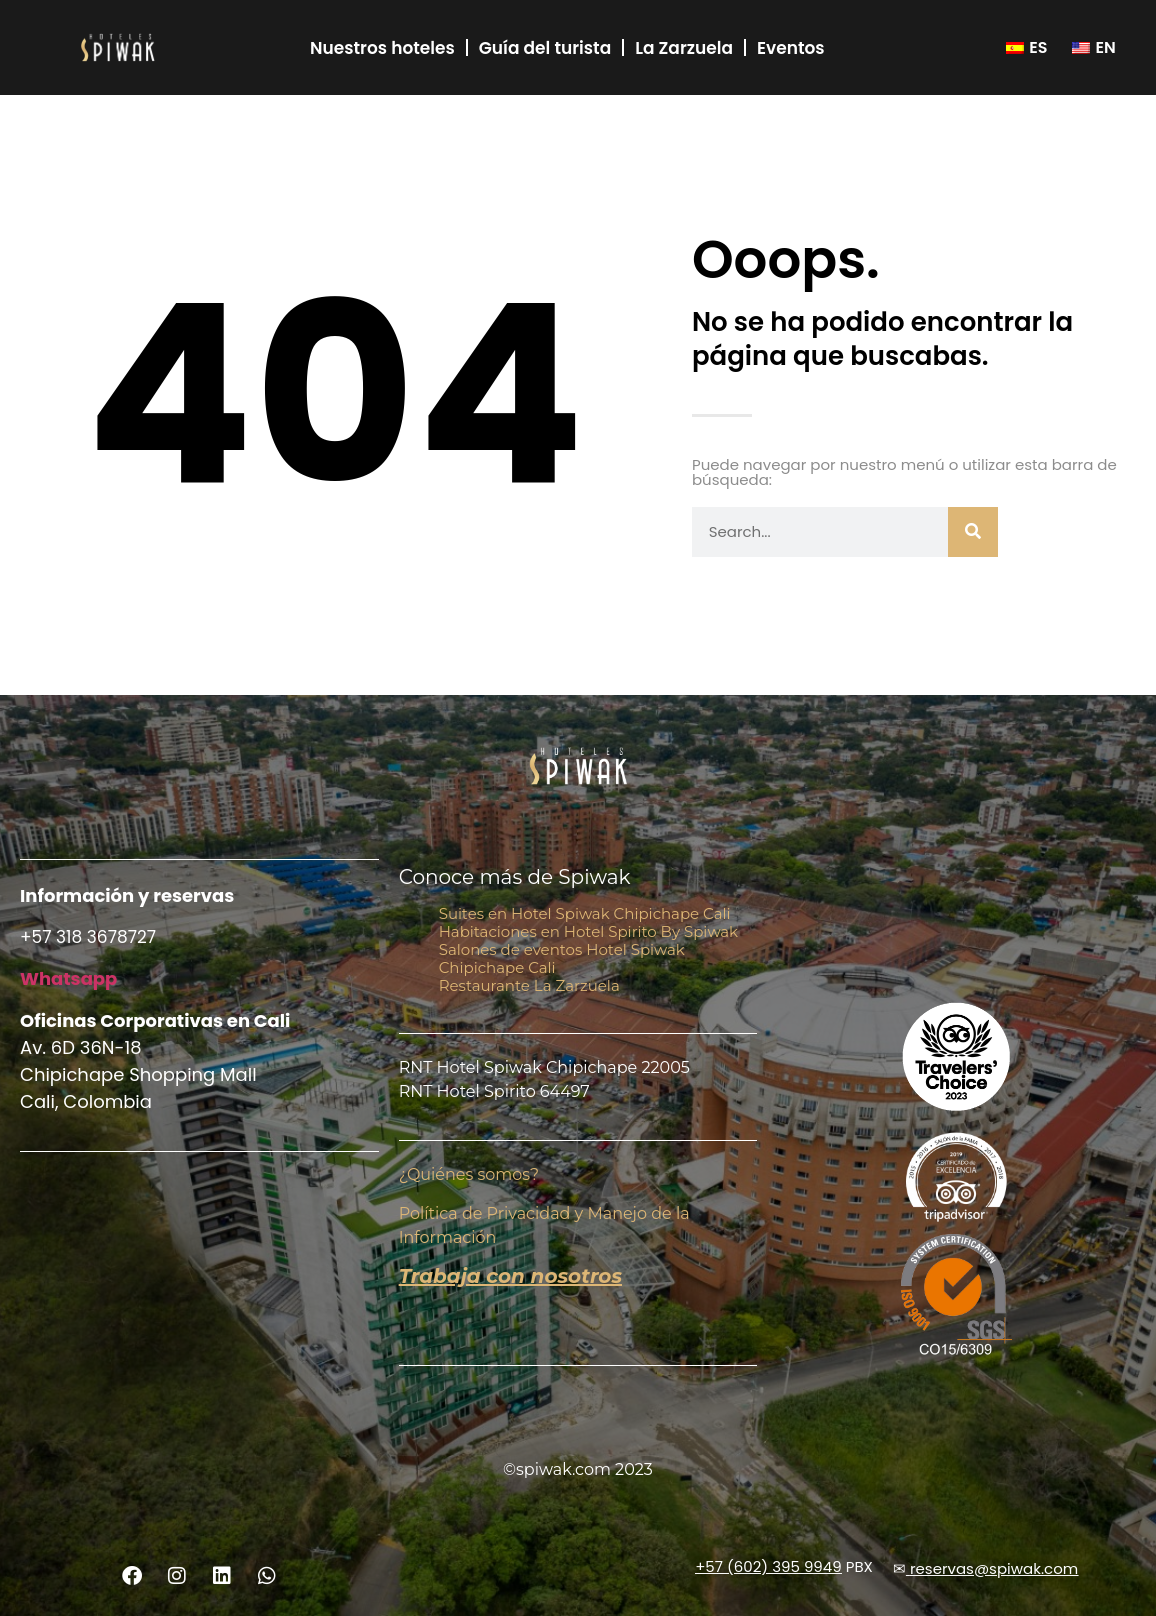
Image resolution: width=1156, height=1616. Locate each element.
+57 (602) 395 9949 (768, 1566)
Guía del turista (545, 48)
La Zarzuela (684, 48)
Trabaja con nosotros (510, 1276)
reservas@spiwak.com (994, 1568)
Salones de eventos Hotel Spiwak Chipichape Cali (562, 958)
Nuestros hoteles (382, 48)
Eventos (791, 48)
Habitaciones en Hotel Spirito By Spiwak (588, 931)
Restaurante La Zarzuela (529, 985)
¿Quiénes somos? (469, 1174)
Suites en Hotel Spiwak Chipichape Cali (585, 913)
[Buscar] (973, 532)
